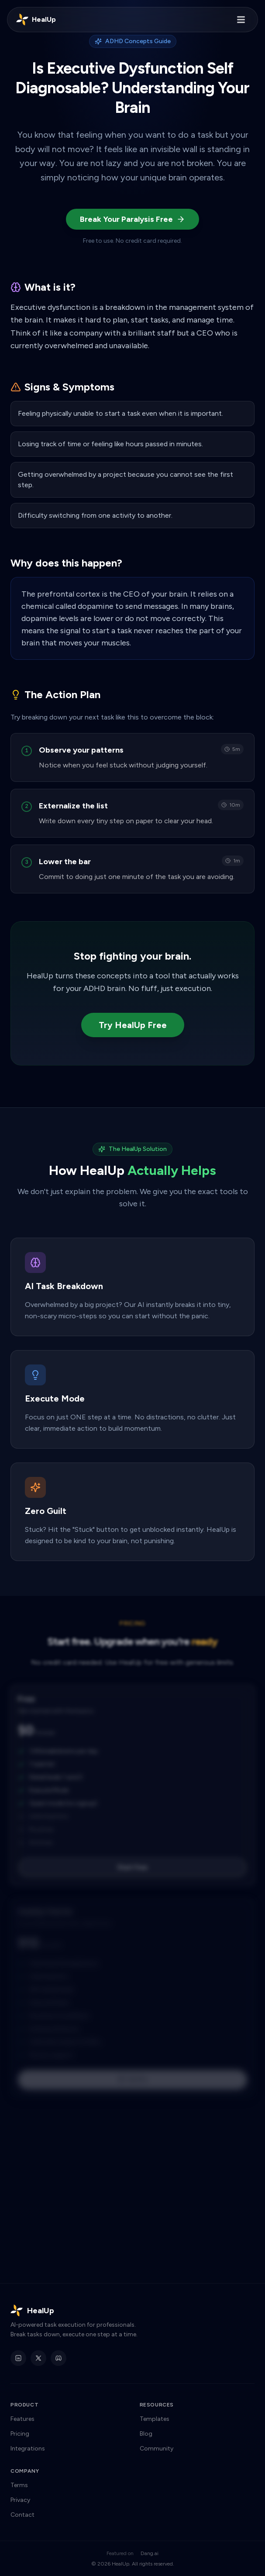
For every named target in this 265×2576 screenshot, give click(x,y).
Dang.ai (149, 2553)
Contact (22, 2514)
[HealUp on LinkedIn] (18, 2358)
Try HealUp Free (133, 1025)
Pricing (19, 2433)
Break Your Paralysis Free (132, 219)
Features (22, 2419)
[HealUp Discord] (58, 2358)
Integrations (27, 2448)
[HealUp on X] (38, 2358)
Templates (154, 2419)
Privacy (20, 2500)
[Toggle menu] (241, 19)
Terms (19, 2485)
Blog (146, 2433)
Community (156, 2448)
